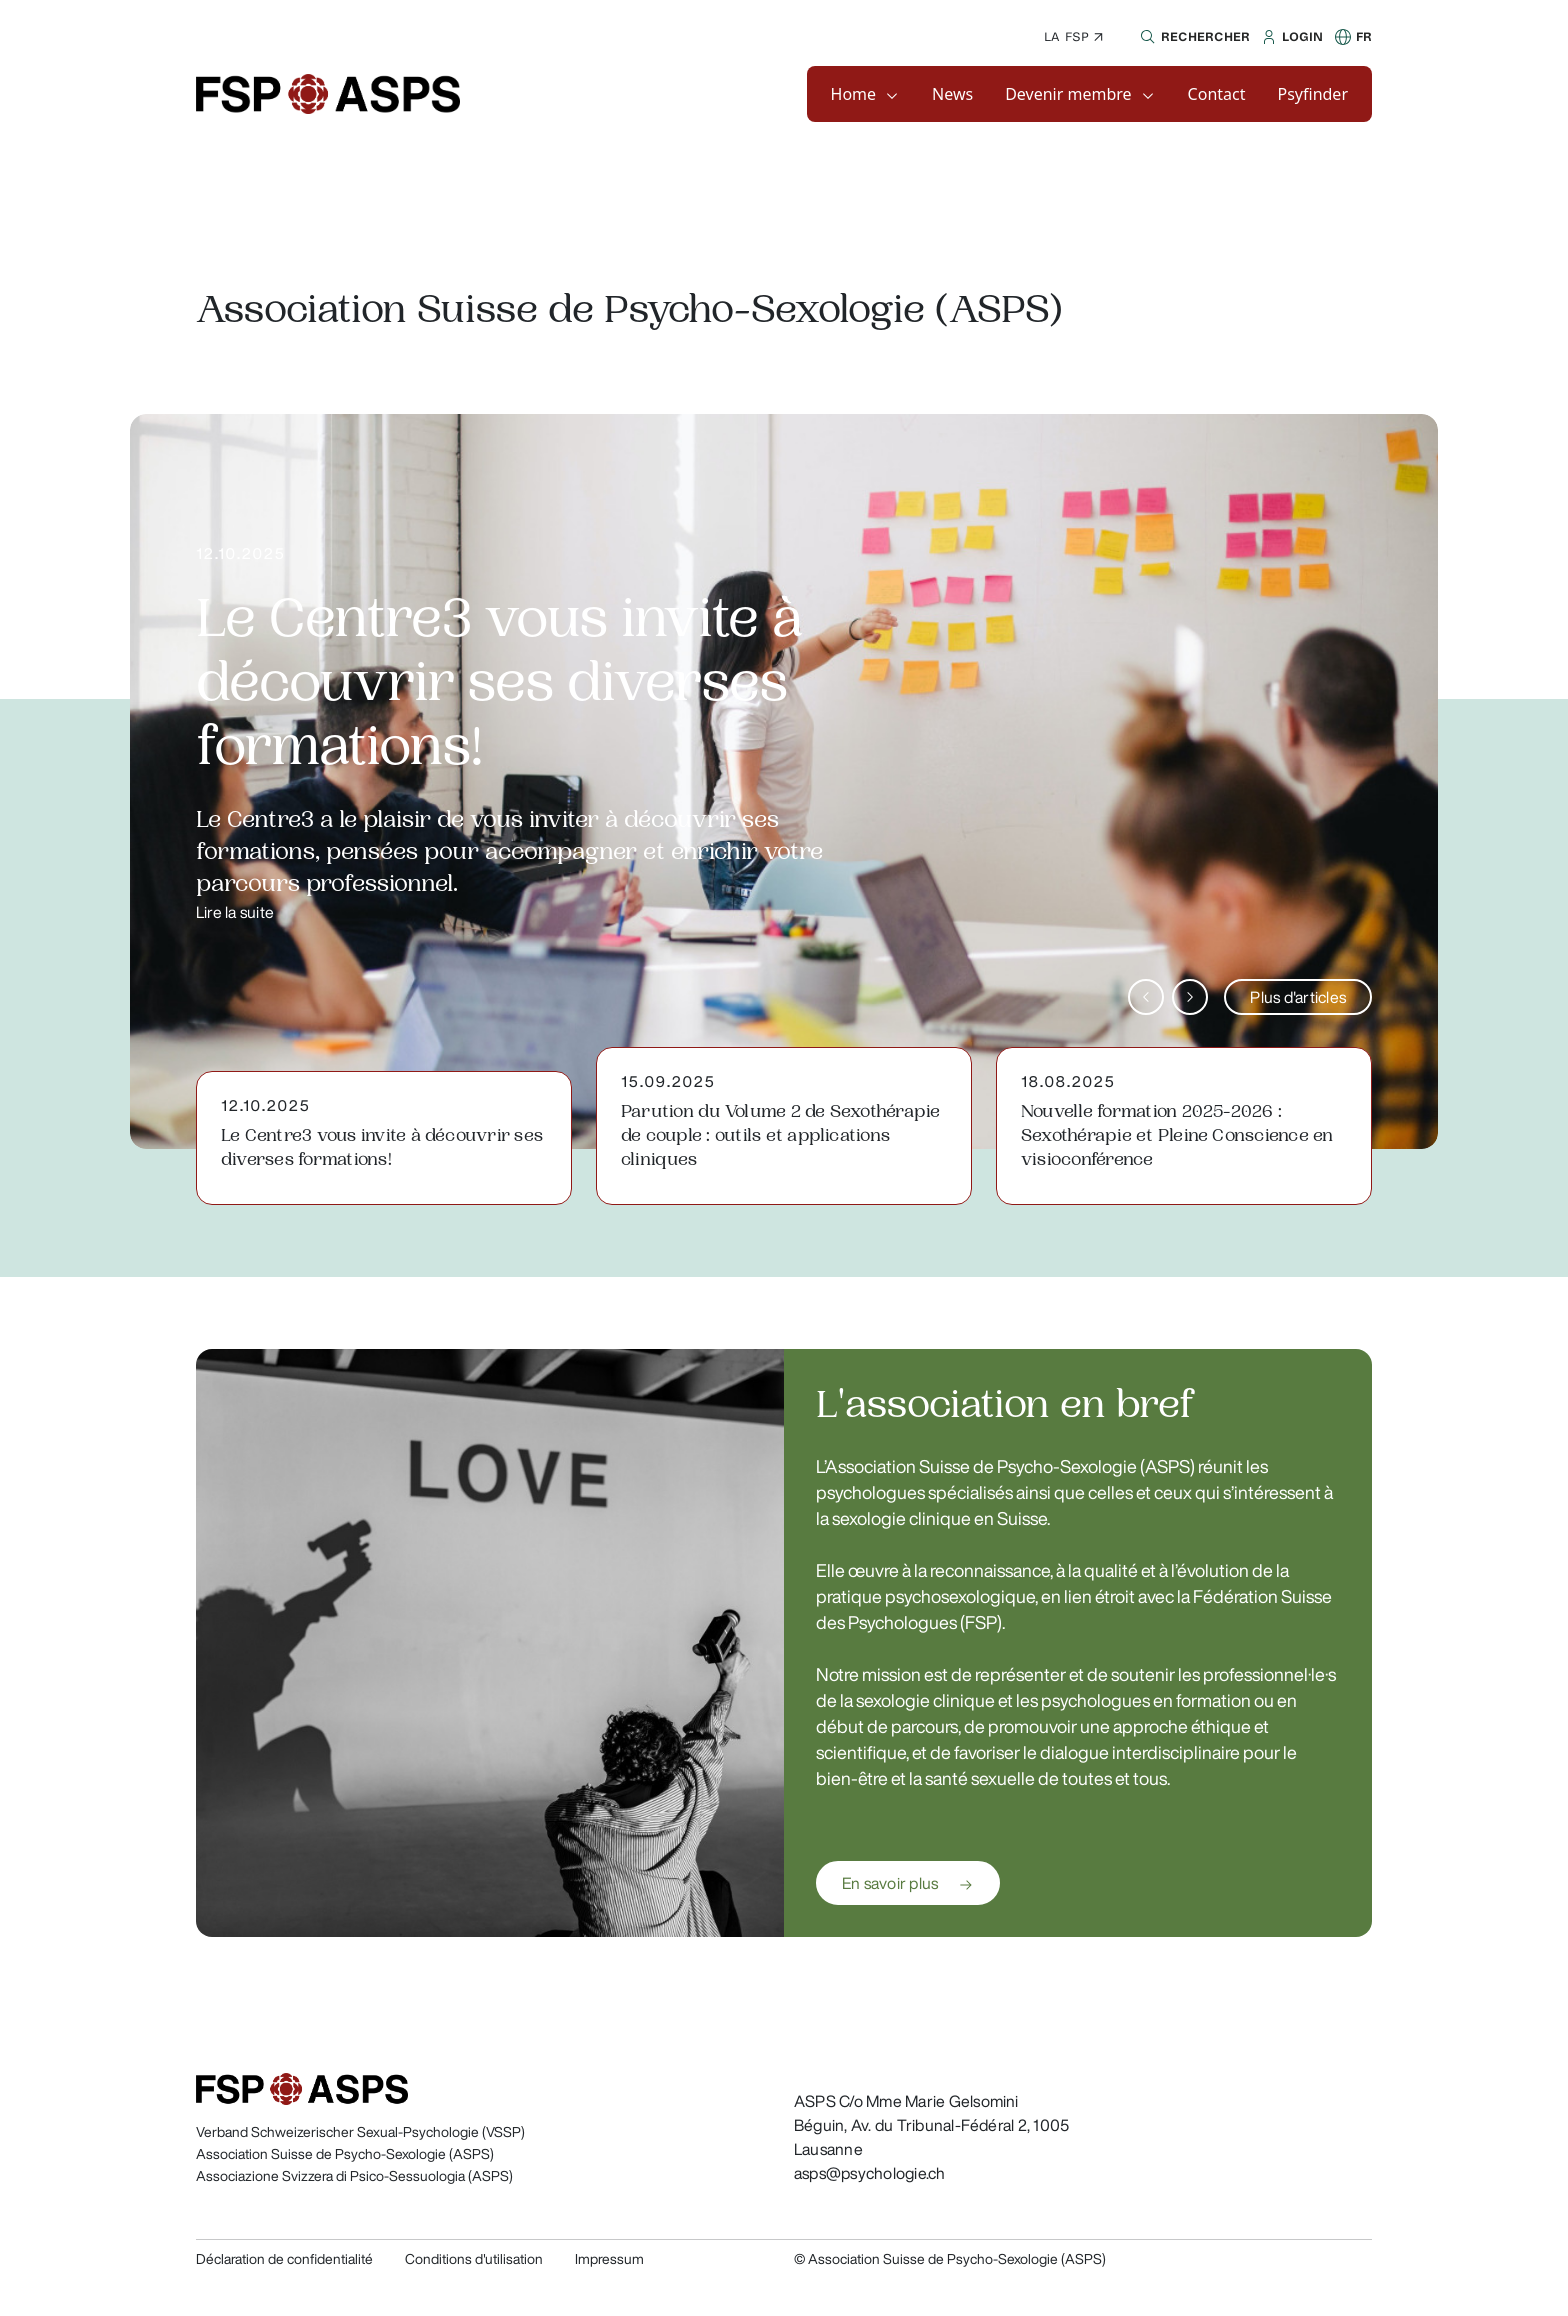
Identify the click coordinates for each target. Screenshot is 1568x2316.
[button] (1192, 37)
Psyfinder (1313, 94)
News (952, 94)
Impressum (609, 2259)
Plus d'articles (1298, 997)
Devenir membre (1068, 94)
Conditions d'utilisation (474, 2259)
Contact (1217, 94)
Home (854, 94)
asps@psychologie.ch (870, 2173)
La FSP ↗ (1073, 36)
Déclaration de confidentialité (284, 2259)
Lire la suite (235, 912)
